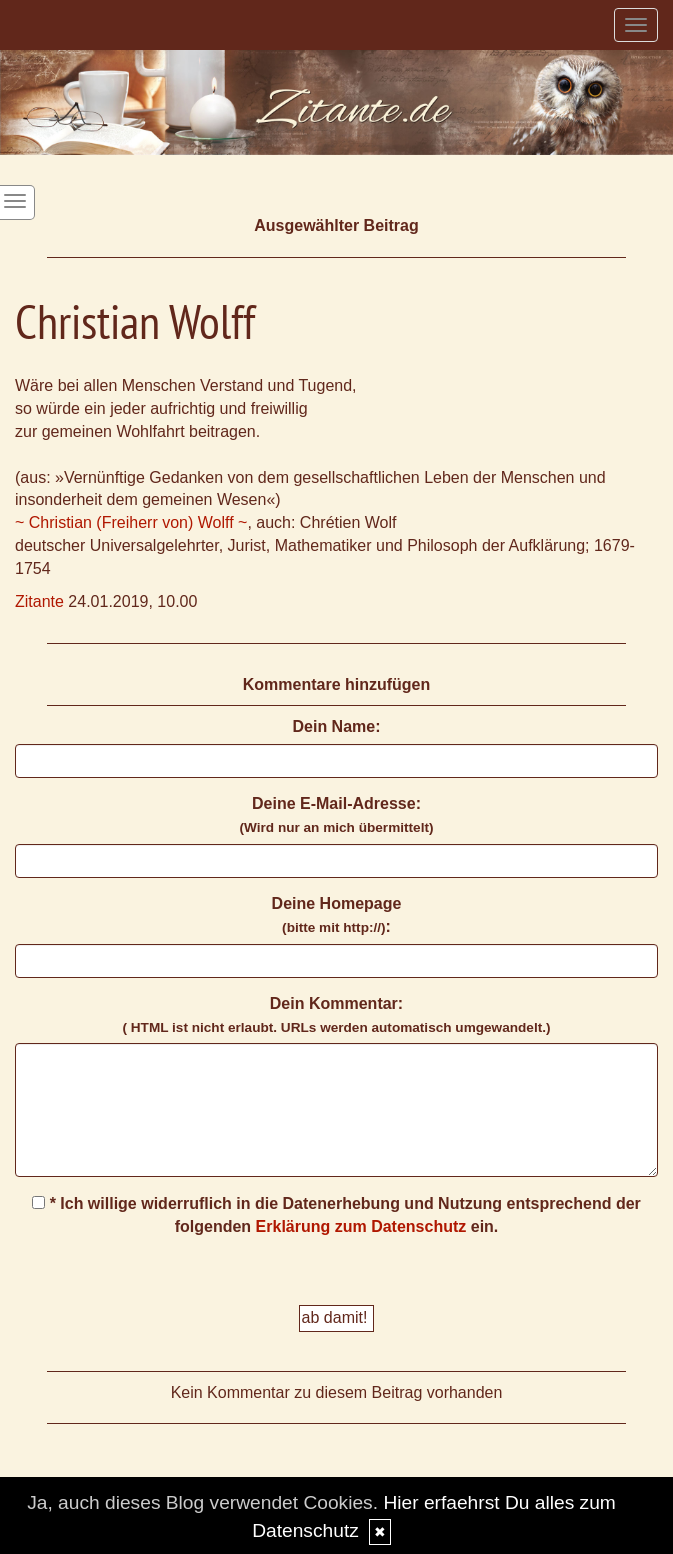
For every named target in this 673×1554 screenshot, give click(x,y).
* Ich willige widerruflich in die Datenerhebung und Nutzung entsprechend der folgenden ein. (336, 1215)
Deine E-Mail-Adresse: (337, 815)
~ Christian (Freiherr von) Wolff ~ (131, 522)
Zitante (39, 601)
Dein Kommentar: (336, 1015)
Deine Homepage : (337, 915)
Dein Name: (336, 726)
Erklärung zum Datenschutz (361, 1226)
